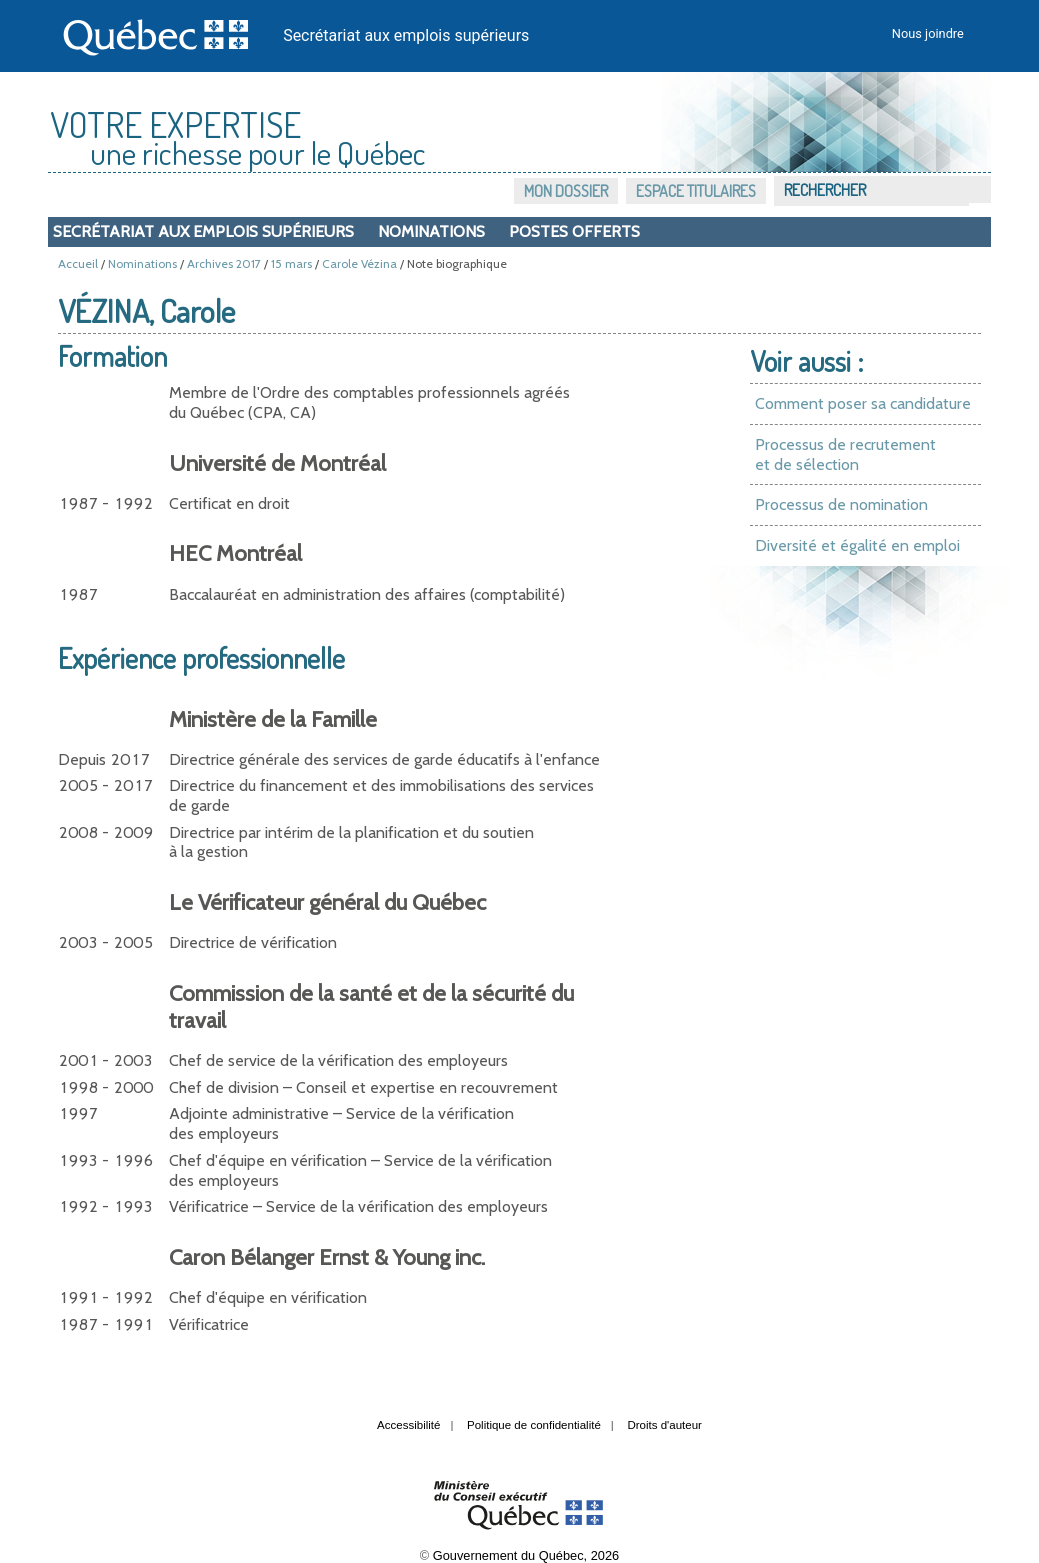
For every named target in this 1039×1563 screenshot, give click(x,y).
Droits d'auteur (664, 1425)
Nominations (431, 231)
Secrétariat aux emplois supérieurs (406, 35)
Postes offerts (574, 231)
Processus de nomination (841, 504)
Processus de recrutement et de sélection (845, 454)
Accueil (78, 263)
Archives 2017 (224, 263)
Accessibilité (408, 1425)
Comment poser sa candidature (863, 403)
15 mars (291, 263)
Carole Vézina (359, 263)
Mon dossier (566, 191)
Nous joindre (928, 33)
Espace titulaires (696, 191)
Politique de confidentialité (534, 1425)
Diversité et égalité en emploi (857, 545)
